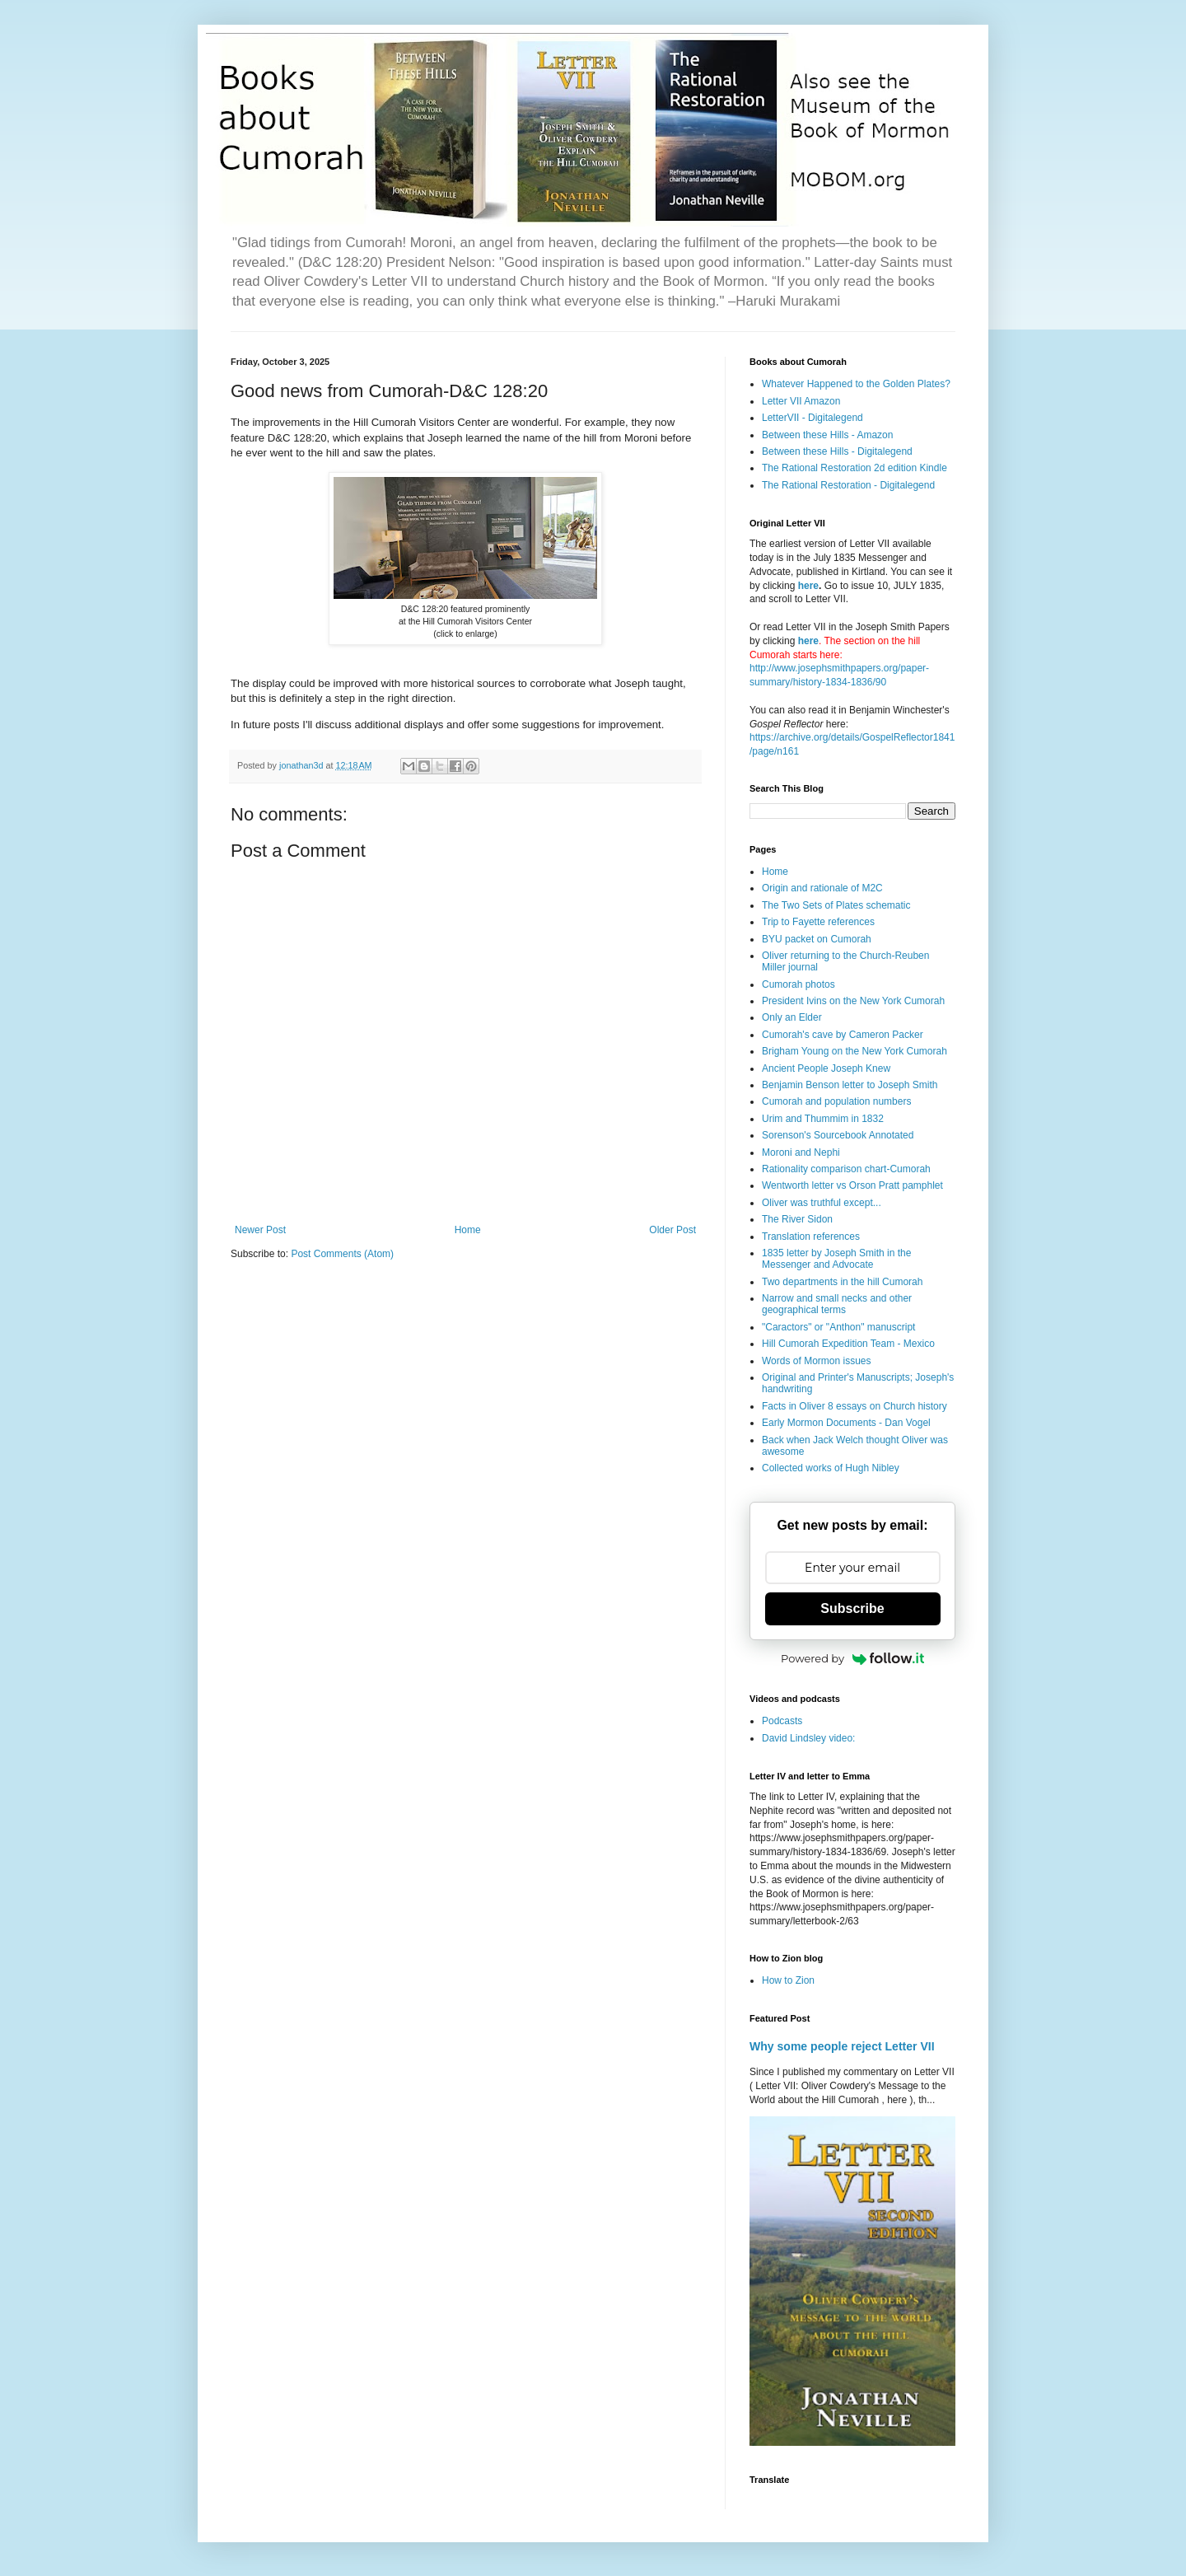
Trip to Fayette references (818, 922)
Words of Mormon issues (816, 1361)
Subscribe (852, 1608)
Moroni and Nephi (801, 1152)
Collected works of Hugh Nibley (830, 1468)
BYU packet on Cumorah (816, 939)
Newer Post (260, 1230)
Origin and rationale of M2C (822, 888)
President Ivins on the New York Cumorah (853, 1001)
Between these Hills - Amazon (827, 435)
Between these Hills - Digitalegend (837, 451)
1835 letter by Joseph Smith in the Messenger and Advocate (836, 1258)
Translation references (811, 1236)
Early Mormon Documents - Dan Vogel (846, 1422)
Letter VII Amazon (801, 401)
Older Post (672, 1230)
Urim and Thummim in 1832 (823, 1118)
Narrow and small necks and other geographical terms (837, 1304)
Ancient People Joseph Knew (826, 1068)
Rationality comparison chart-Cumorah (846, 1169)
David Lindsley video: (808, 1738)
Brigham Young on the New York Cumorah (854, 1051)
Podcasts (782, 1721)
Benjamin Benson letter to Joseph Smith (849, 1085)
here (808, 585)
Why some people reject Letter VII (842, 2046)
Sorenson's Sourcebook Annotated (837, 1135)
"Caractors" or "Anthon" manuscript (838, 1327)
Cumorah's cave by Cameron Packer (842, 1034)
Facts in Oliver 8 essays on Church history (854, 1406)
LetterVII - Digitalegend (812, 417)
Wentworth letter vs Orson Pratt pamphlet (852, 1185)
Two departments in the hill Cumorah (842, 1282)
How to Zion (788, 1980)
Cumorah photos (798, 984)
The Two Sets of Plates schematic (836, 905)
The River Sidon (797, 1219)
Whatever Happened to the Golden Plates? (856, 384)
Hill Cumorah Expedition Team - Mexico (848, 1343)
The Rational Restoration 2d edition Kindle (854, 468)
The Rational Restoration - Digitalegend (848, 485)
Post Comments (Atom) (342, 1254)
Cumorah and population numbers (836, 1101)
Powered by (852, 1658)
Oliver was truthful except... (821, 1203)
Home (468, 1230)
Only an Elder (792, 1017)
